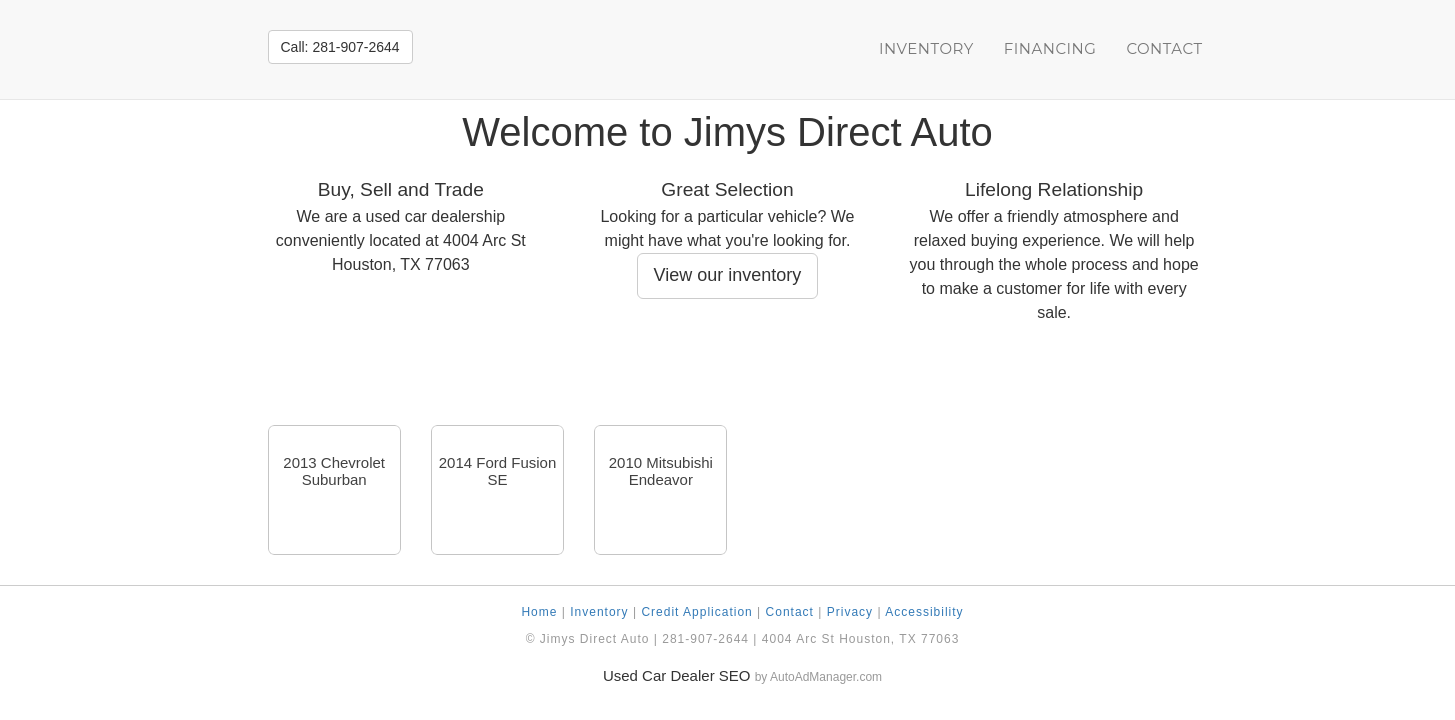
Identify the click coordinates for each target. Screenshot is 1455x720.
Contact (1164, 48)
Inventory (926, 48)
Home (539, 612)
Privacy (850, 612)
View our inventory (728, 275)
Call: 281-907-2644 (340, 47)
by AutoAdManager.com (818, 677)
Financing (1050, 48)
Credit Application (696, 612)
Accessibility (924, 612)
